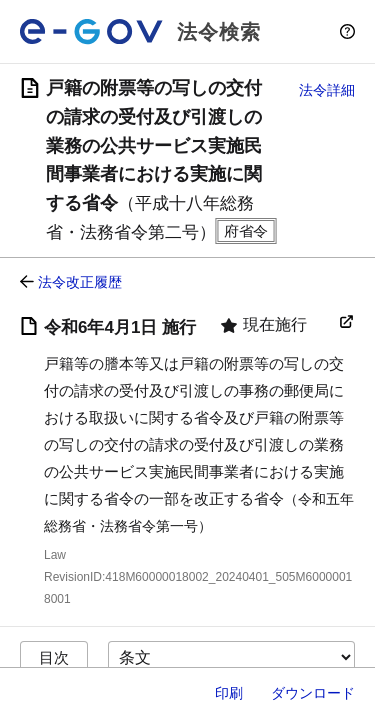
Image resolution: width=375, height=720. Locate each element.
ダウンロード (313, 693)
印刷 (229, 693)
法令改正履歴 (80, 282)
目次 (54, 657)
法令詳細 (327, 90)
